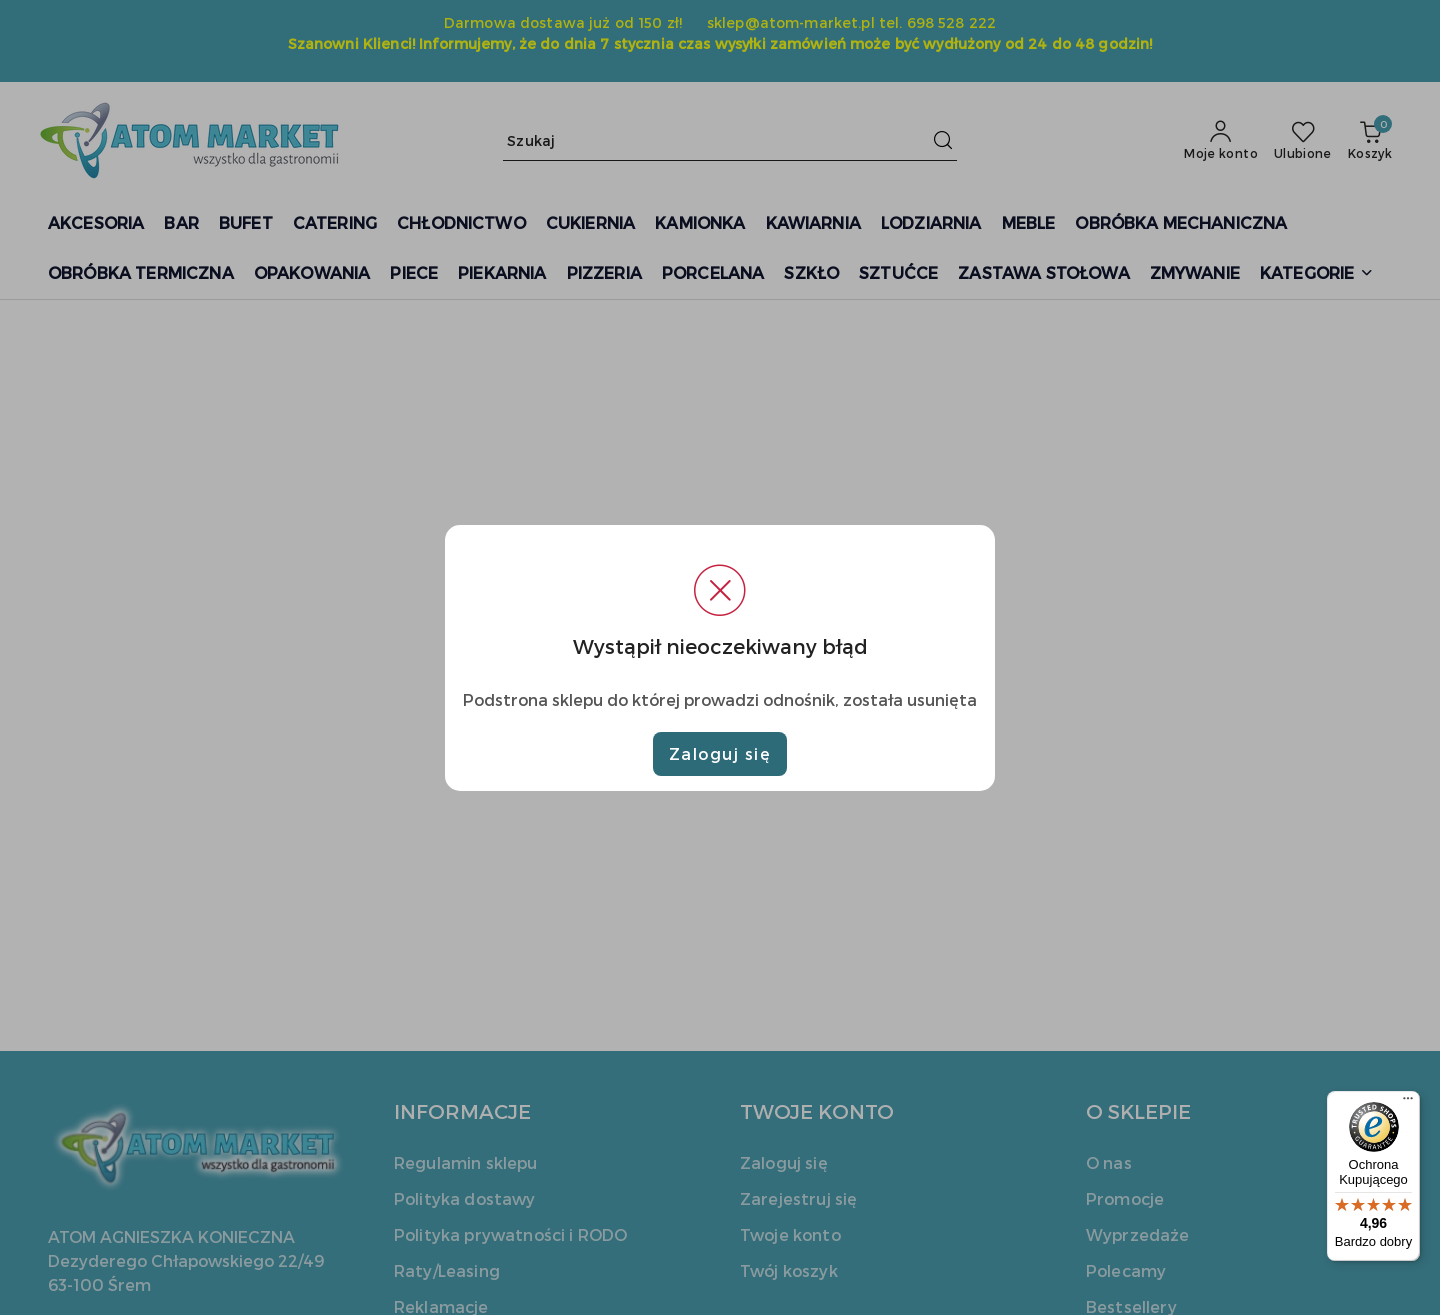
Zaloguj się (720, 753)
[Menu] (1408, 1103)
